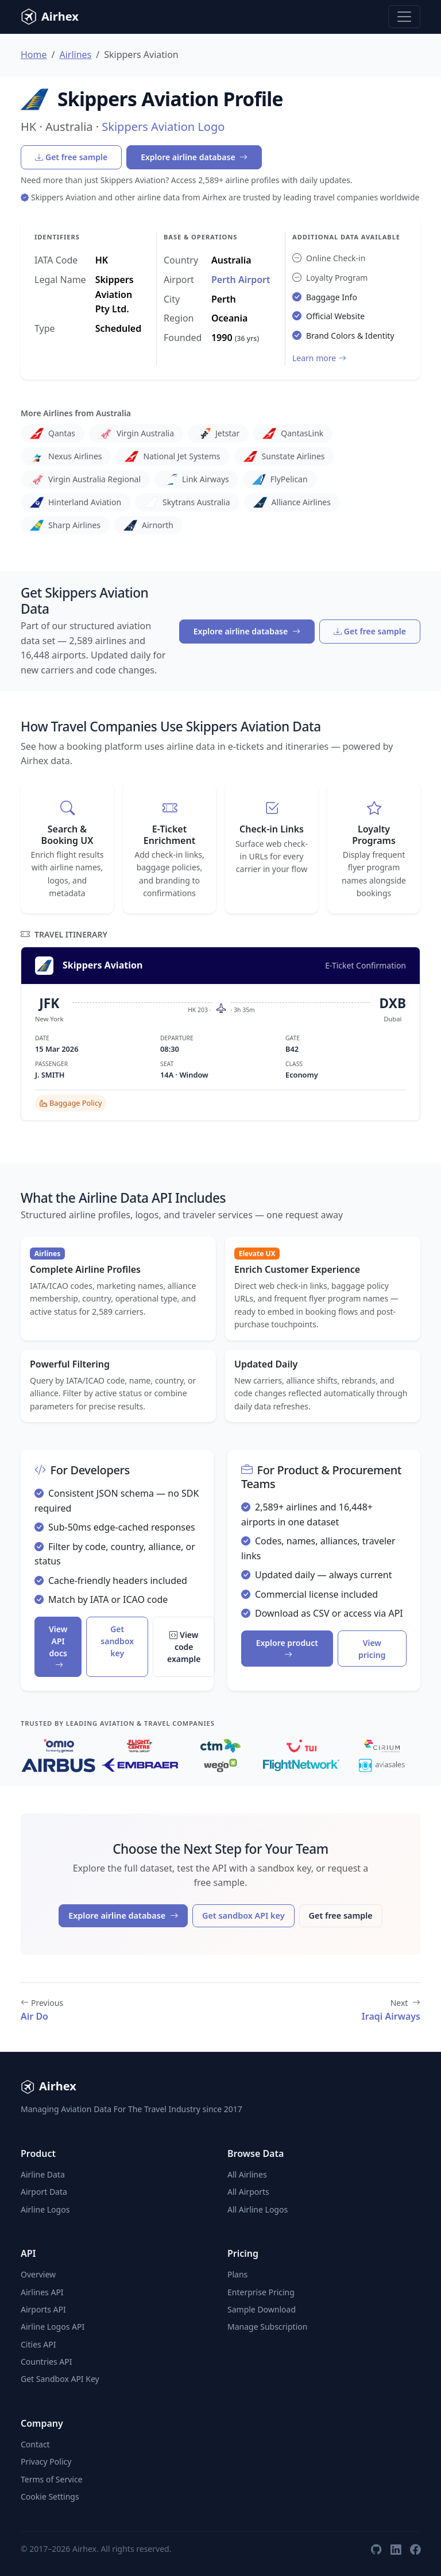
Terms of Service (52, 2479)
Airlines (75, 54)
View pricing (372, 1648)
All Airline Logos (257, 2209)
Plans (237, 2274)
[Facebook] (415, 2549)
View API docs (58, 1647)
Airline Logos (45, 2209)
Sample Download (261, 2309)
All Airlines (247, 2174)
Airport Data (44, 2191)
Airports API (43, 2309)
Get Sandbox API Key (60, 2378)
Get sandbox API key (243, 1915)
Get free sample (71, 157)
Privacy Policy (46, 2461)
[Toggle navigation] (404, 16)
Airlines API (42, 2292)
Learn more (319, 357)
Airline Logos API (52, 2326)
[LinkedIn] (395, 2549)
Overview (38, 2274)
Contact (35, 2444)
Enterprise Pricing (261, 2292)
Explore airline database (194, 157)
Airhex (50, 17)
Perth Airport (240, 279)
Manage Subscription (267, 2326)
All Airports (248, 2191)
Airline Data (43, 2174)
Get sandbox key (117, 1641)
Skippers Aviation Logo (163, 126)
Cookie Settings (50, 2496)
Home (34, 54)
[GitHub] (376, 2549)
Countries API (46, 2361)
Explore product (287, 1648)
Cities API (38, 2344)
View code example (183, 1646)
